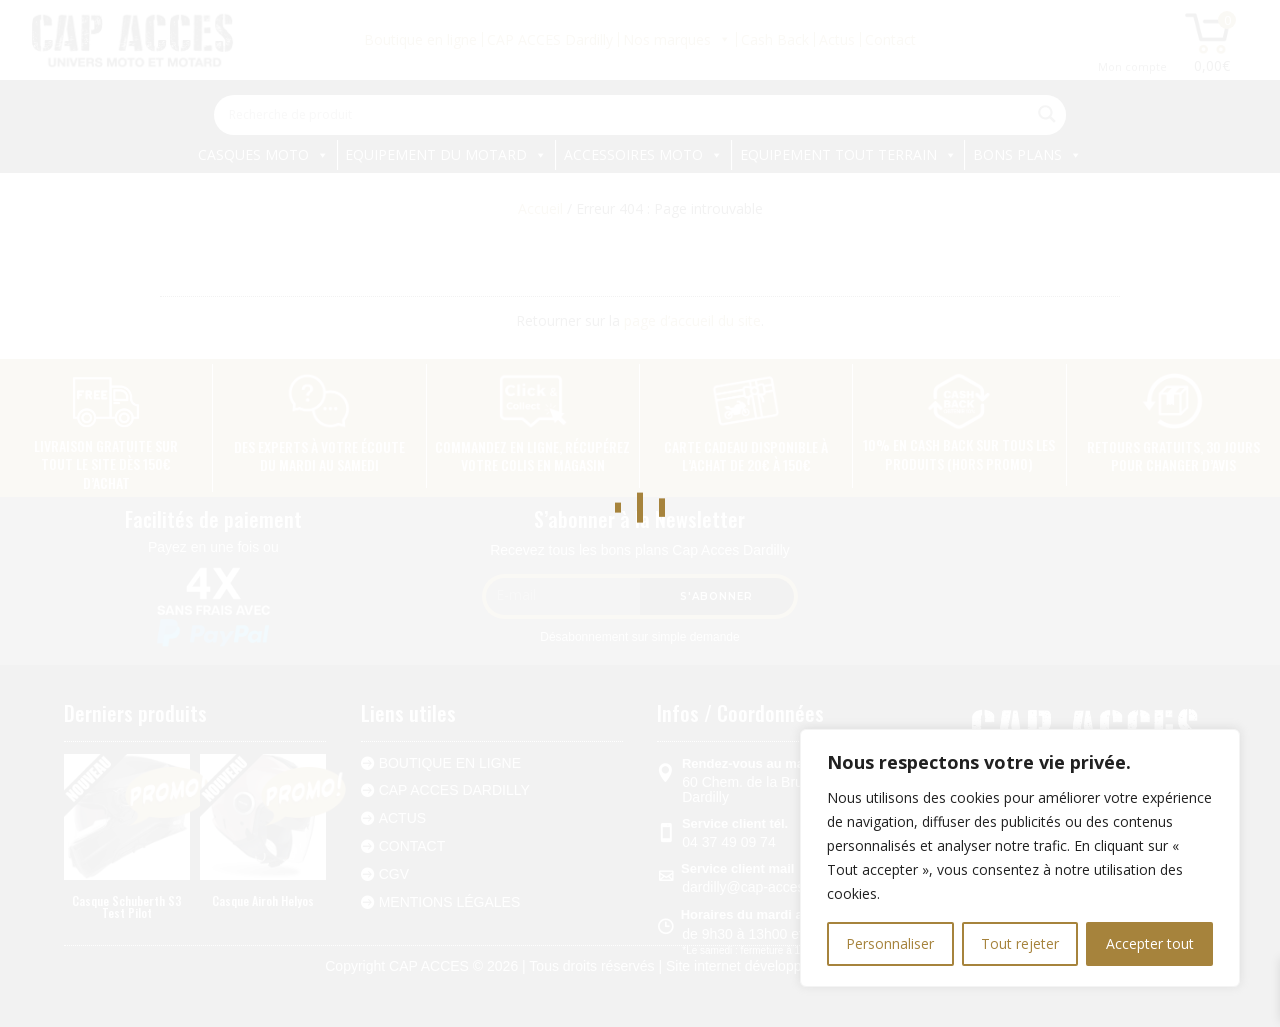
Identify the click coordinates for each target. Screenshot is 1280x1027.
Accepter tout (1150, 943)
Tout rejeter (1020, 943)
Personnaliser (890, 943)
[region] (1020, 858)
